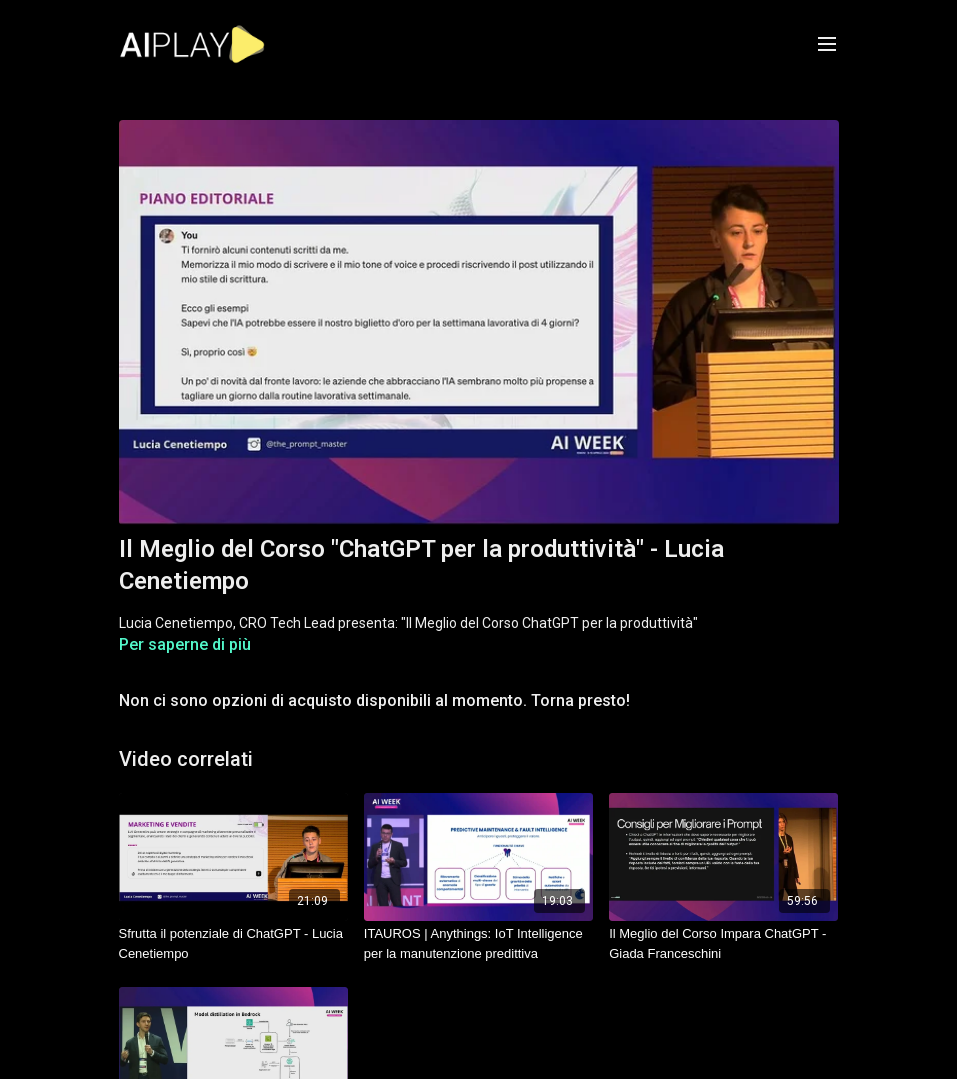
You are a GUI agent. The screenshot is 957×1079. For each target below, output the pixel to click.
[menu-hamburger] (827, 44)
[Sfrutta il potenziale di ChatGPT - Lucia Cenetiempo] (233, 943)
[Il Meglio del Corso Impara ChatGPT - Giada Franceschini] (723, 943)
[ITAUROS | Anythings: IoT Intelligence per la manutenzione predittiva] (478, 943)
